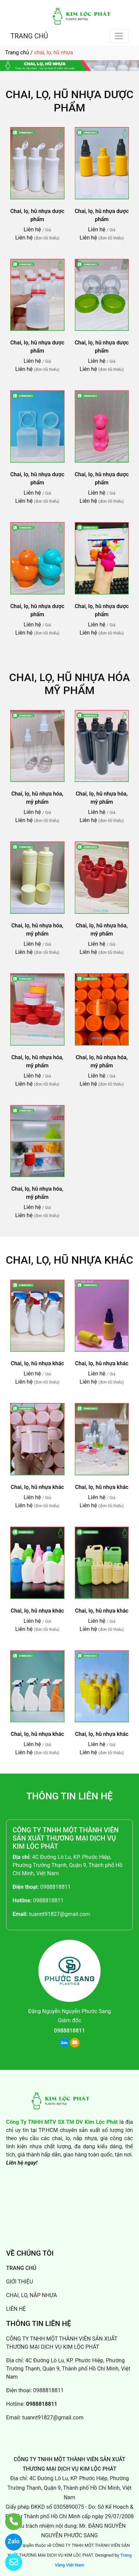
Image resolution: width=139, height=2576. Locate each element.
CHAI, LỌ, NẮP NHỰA (31, 2295)
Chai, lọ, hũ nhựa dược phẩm (69, 101)
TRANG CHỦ (29, 36)
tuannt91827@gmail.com (59, 1914)
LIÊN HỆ (16, 2309)
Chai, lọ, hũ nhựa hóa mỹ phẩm (69, 684)
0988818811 (55, 1887)
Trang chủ (17, 52)
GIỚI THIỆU (19, 2281)
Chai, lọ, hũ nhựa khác (69, 1260)
